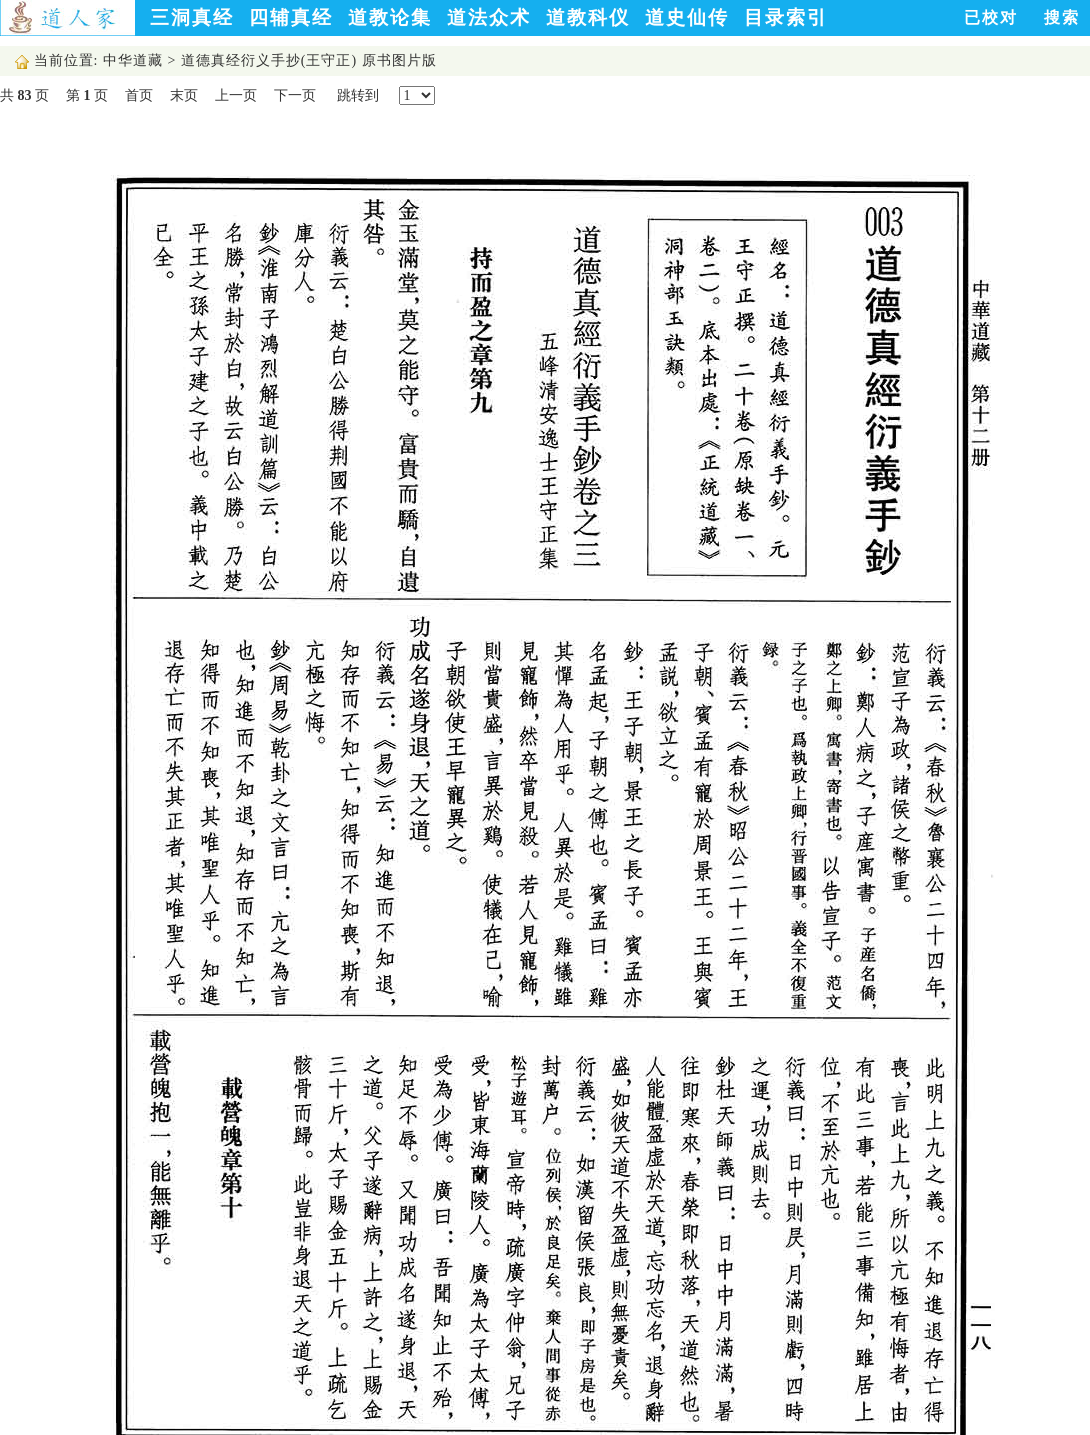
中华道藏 (133, 60)
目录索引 (786, 17)
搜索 (1062, 17)
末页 (184, 95)
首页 (139, 95)
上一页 (236, 95)
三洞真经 (192, 17)
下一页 (295, 95)
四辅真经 (291, 17)
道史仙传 (687, 17)
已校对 (991, 17)
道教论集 (390, 17)
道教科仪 (588, 17)
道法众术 (489, 17)
